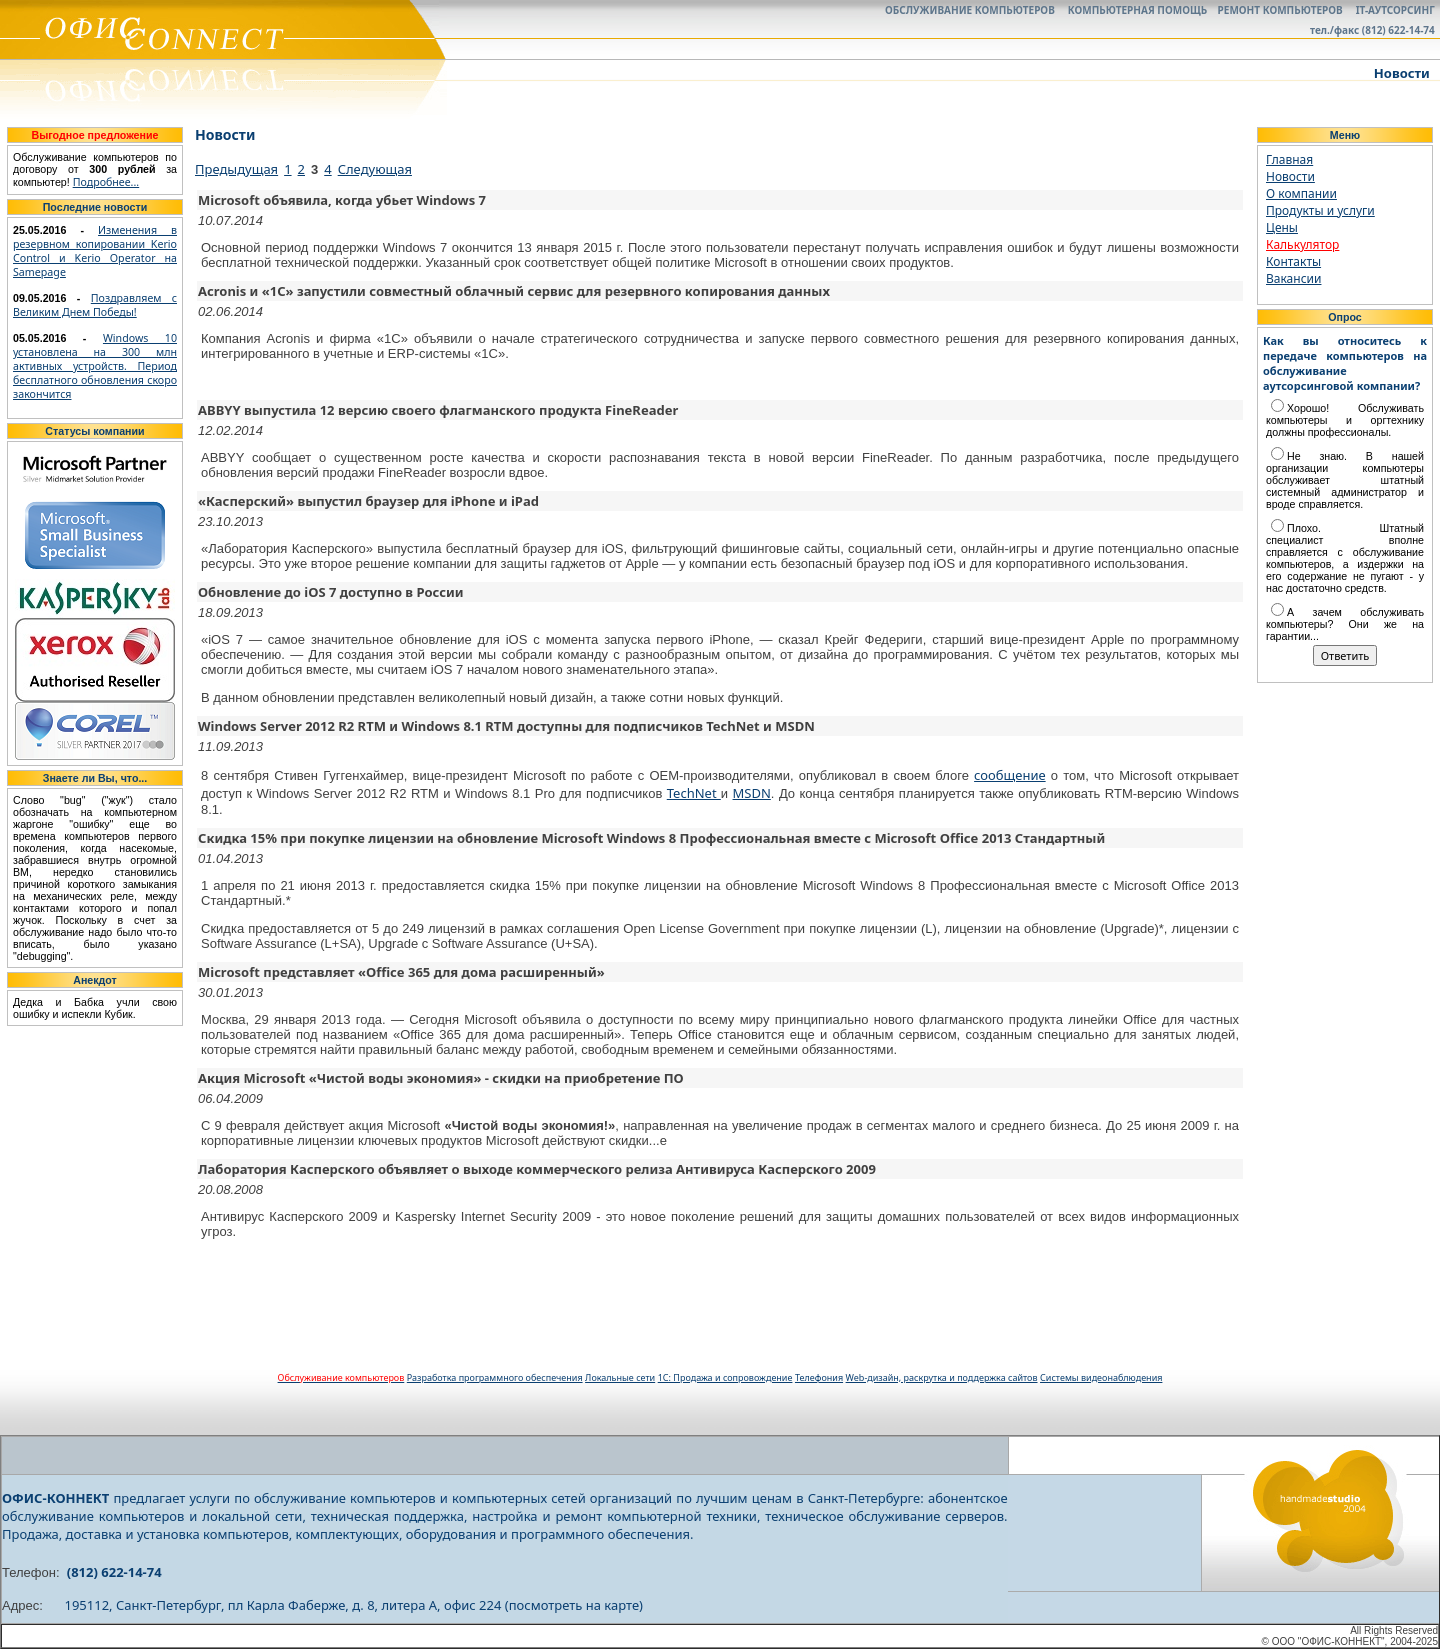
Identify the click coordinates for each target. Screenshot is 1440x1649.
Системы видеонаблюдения (1101, 1377)
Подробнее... (106, 182)
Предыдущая (236, 169)
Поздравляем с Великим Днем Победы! (95, 305)
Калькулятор (1302, 244)
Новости (1290, 176)
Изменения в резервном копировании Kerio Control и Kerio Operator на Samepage (95, 251)
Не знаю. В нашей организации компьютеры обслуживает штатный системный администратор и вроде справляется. (1345, 480)
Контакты (1293, 261)
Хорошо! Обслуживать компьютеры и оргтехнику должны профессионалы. (1345, 420)
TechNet (694, 793)
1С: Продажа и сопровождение (725, 1377)
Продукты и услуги (1320, 210)
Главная (1289, 159)
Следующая (375, 169)
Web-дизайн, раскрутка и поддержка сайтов (942, 1377)
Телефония (819, 1377)
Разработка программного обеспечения (495, 1377)
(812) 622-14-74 (114, 1572)
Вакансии (1293, 278)
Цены (1282, 227)
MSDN (752, 793)
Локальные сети (620, 1377)
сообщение (1010, 775)
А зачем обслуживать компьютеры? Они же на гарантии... (1345, 624)
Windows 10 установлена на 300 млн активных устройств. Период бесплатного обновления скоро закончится (95, 366)
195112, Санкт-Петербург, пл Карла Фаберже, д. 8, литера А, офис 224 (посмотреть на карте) (354, 1605)
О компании (1301, 193)
